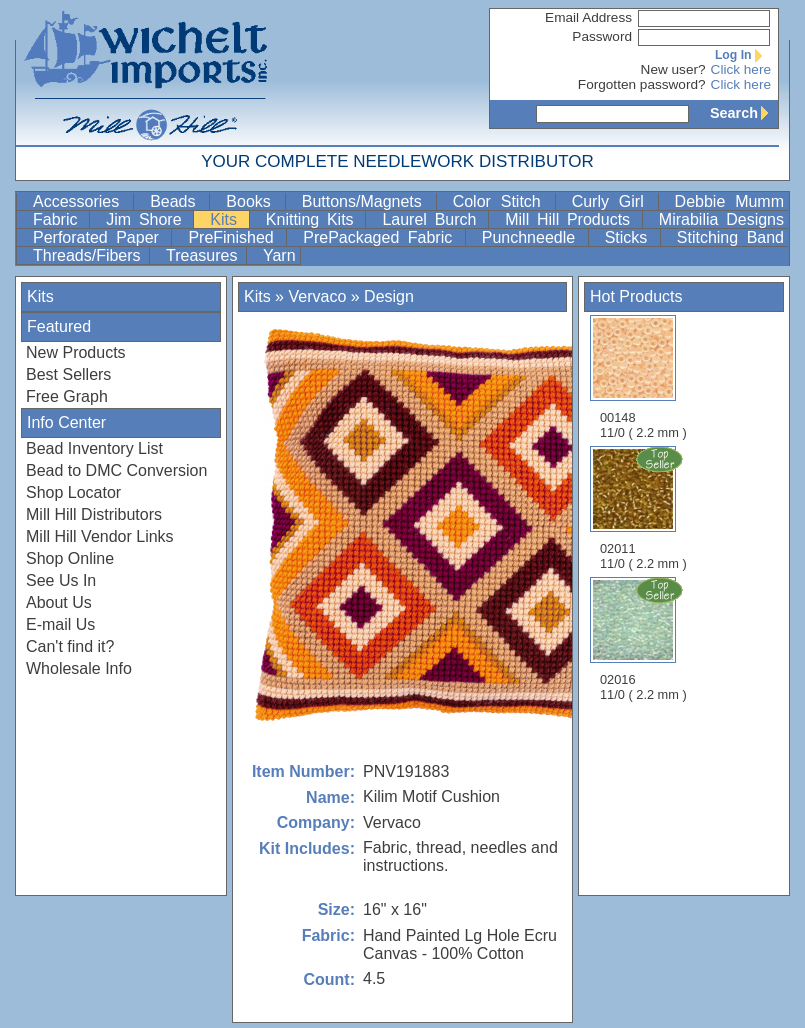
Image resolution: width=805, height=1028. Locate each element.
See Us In (61, 580)
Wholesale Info (79, 668)
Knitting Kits (314, 219)
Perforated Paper (100, 237)
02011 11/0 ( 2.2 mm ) (645, 508)
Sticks (630, 237)
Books (253, 201)
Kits (227, 219)
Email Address (588, 17)
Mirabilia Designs (721, 219)
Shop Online (70, 558)
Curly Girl (613, 201)
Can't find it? (70, 646)
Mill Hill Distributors (94, 514)
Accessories (81, 201)
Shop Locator (73, 492)
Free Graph (67, 396)
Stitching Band (730, 237)
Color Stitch (502, 201)
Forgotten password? (642, 84)
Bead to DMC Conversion (116, 470)
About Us (59, 602)
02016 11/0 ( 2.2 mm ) (645, 639)
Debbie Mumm (729, 201)
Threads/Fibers (89, 255)
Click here (741, 69)
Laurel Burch (433, 219)
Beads (177, 201)
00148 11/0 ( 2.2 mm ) (643, 377)
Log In (743, 55)
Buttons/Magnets (367, 201)
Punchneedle (533, 237)
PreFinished (235, 237)
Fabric (59, 219)
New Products (76, 352)
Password (602, 36)
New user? (673, 69)
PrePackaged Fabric (381, 237)
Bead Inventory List (94, 448)
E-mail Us (60, 624)
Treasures (204, 255)
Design (389, 296)
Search (744, 113)
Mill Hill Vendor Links (100, 536)
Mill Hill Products (571, 219)
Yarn (279, 255)
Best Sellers (68, 374)
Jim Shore (147, 219)
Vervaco (317, 296)
